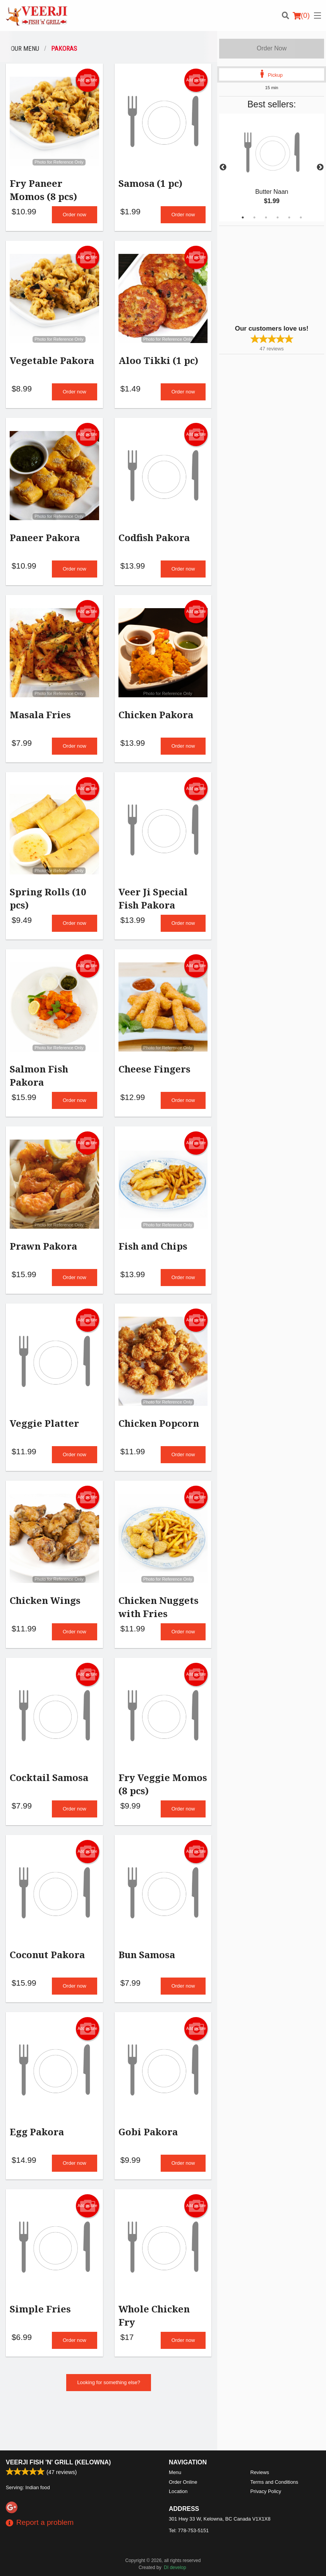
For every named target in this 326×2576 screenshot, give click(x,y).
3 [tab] (266, 217)
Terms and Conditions (275, 2456)
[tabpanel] (271, 167)
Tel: (189, 2505)
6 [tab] (301, 217)
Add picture (87, 80)
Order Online (183, 2456)
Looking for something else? (108, 2402)
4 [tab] (277, 217)
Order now (74, 216)
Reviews (260, 2447)
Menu (175, 2447)
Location (178, 2466)
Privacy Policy (266, 2466)
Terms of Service (176, 2563)
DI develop (175, 2542)
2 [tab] (254, 217)
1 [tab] (243, 217)
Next (320, 167)
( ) (301, 15)
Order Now (272, 48)
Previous (223, 167)
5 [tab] (289, 217)
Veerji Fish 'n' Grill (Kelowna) (58, 2436)
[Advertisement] (267, 274)
